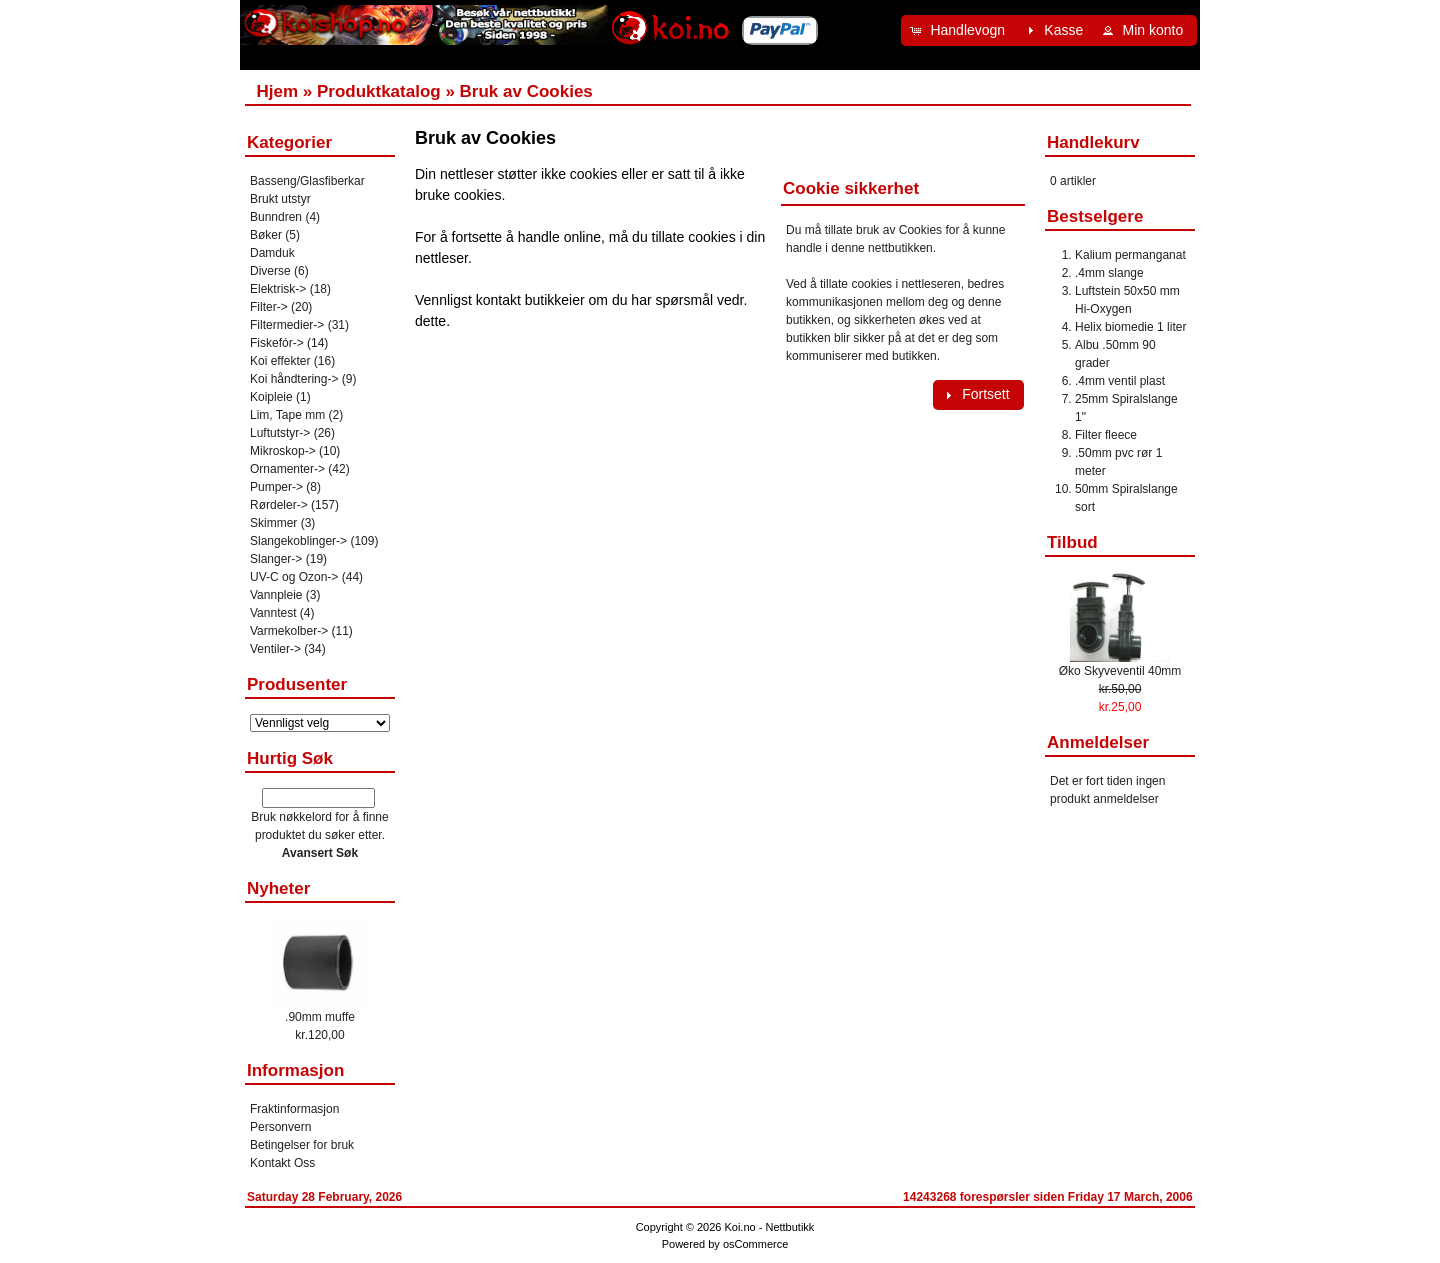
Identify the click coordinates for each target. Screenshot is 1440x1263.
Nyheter (278, 888)
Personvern (280, 1127)
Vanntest (273, 613)
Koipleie (271, 397)
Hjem (277, 91)
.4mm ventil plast (1120, 381)
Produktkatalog (379, 91)
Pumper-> (276, 487)
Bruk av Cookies (526, 91)
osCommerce (755, 1244)
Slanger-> (276, 559)
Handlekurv (1093, 142)
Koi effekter (280, 361)
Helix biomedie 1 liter (1130, 327)
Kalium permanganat (1130, 255)
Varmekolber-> (289, 631)
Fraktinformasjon (294, 1109)
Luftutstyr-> (280, 433)
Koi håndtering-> (294, 379)
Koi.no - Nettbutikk (769, 1227)
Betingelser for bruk (302, 1145)
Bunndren (276, 217)
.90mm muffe (320, 1017)
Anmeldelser (1098, 742)
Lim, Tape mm (287, 415)
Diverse (270, 271)
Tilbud (1072, 542)
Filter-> (269, 307)
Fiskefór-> (277, 343)
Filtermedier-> (287, 325)
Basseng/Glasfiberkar (307, 181)
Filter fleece (1106, 435)
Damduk (272, 253)
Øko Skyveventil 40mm (1120, 671)
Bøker (266, 235)
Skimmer (273, 523)
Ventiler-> (275, 649)
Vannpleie (276, 595)
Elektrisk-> (278, 289)
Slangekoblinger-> (298, 541)
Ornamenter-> (287, 469)
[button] (960, 30)
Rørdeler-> (279, 505)
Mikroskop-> (283, 451)
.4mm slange (1109, 273)
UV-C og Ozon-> (294, 577)
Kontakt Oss (282, 1163)
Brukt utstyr (280, 199)
